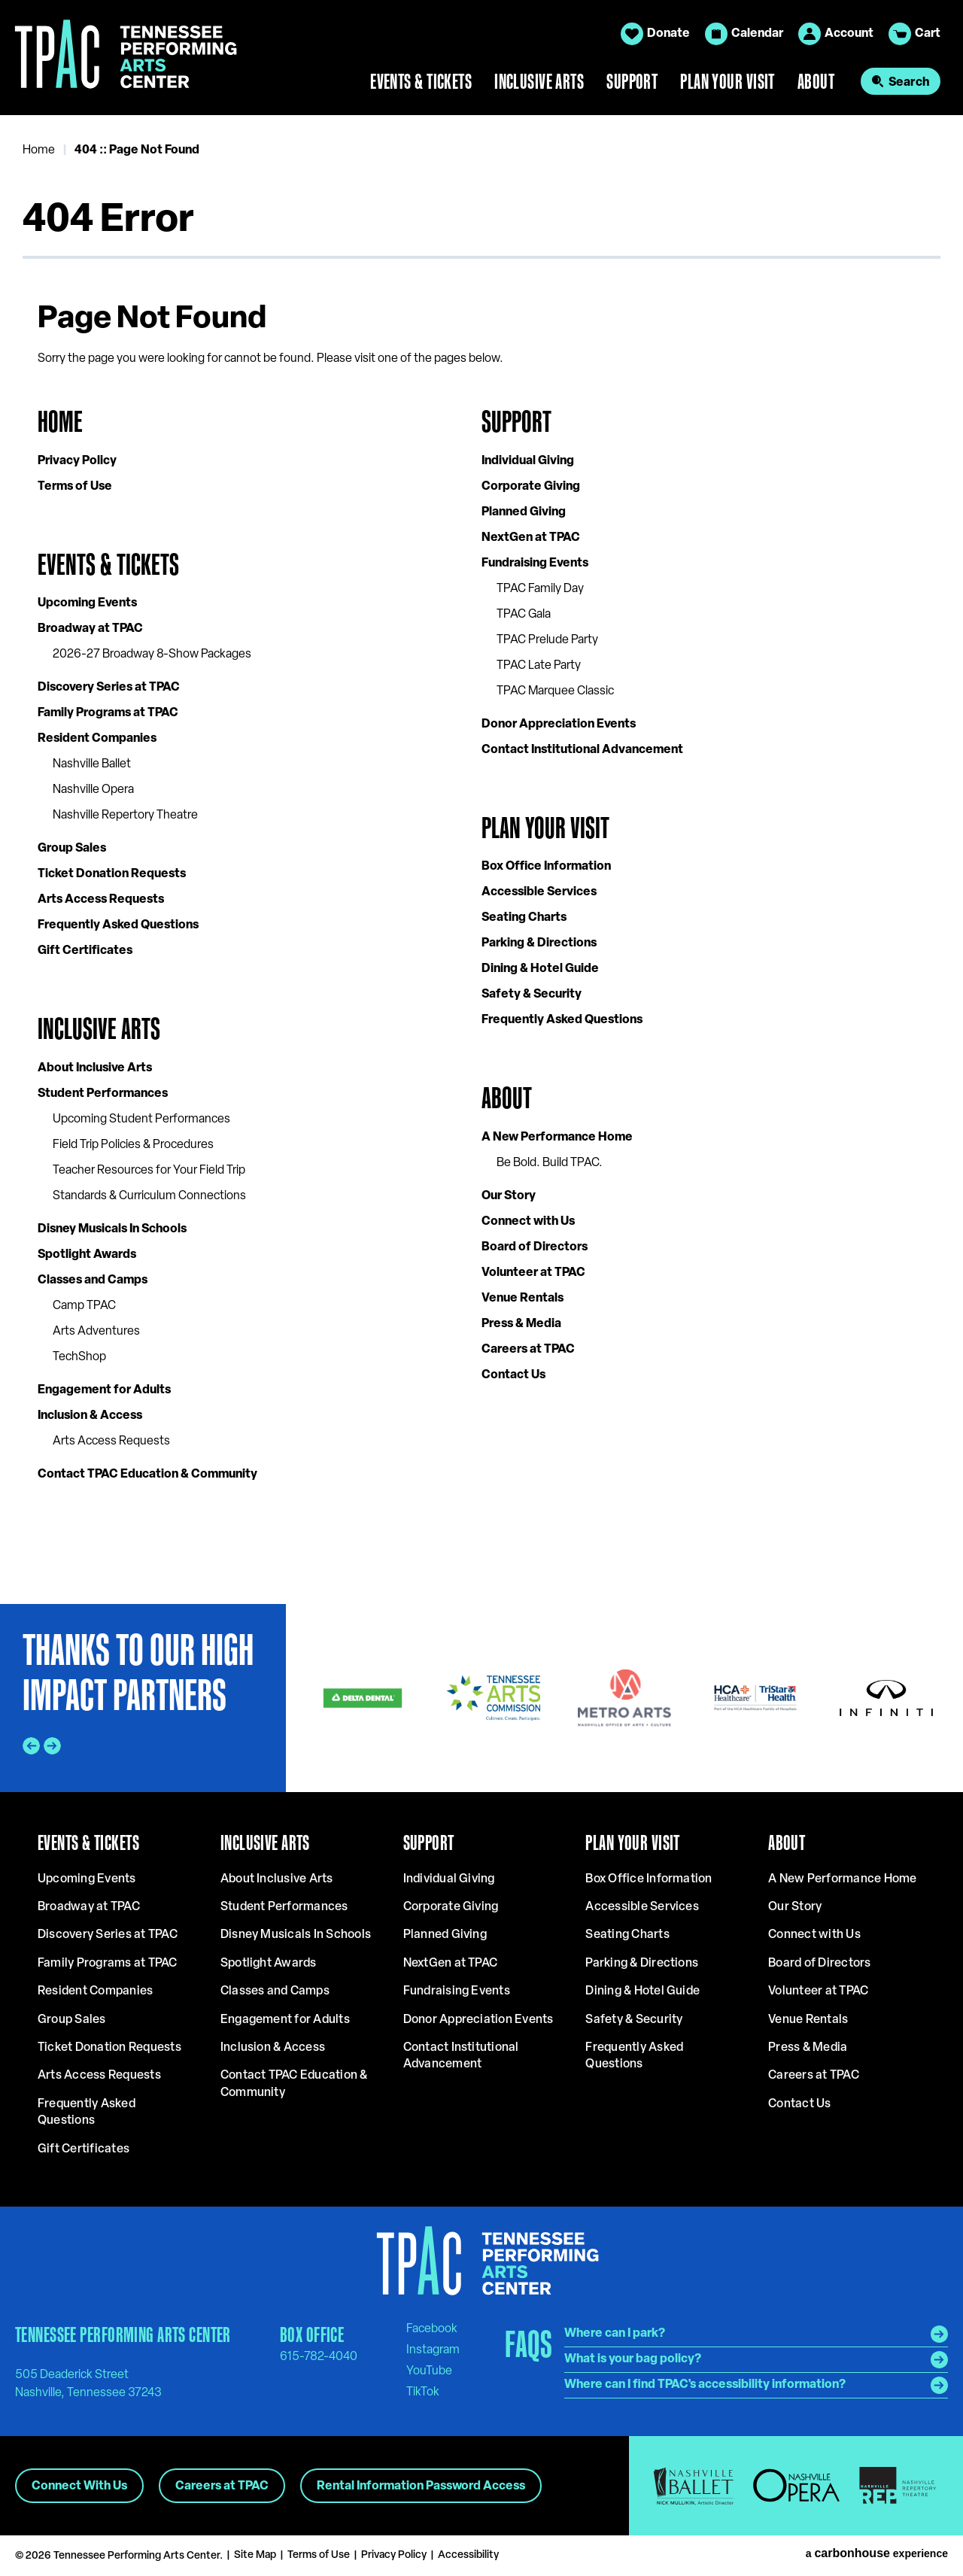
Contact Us (513, 1375)
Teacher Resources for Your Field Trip (149, 1171)
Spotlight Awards (87, 1255)
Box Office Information (546, 867)
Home (39, 150)
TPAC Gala (524, 615)
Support (632, 81)
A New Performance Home (557, 1138)
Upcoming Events (87, 603)
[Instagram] (433, 2349)
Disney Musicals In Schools (112, 1229)
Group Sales (72, 849)
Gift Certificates (85, 951)
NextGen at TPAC (531, 538)
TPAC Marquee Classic (555, 691)
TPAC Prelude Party (547, 640)
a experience (877, 2553)
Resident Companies (97, 739)
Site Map (255, 2555)
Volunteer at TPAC (533, 1273)
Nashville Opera (93, 790)
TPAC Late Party (539, 666)
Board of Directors (535, 1247)
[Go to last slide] (31, 1745)
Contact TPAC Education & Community (147, 1475)
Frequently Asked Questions (118, 925)
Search (909, 83)
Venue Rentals (523, 1299)
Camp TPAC (84, 1306)
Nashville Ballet (92, 764)
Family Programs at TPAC (108, 713)
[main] (481, 859)
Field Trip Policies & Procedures (133, 1145)
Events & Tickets (421, 81)
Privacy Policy (77, 461)
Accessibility (468, 2555)
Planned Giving (524, 512)
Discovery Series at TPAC (109, 688)
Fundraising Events (535, 563)
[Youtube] (429, 2370)
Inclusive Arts (539, 81)
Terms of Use (75, 487)
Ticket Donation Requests (112, 874)
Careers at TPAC (528, 1350)
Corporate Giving (531, 487)
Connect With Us (79, 2486)
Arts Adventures (96, 1332)
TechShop (79, 1357)
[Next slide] (52, 1745)
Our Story (509, 1196)
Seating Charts (524, 918)
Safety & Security (532, 995)
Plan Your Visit (727, 81)
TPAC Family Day (540, 589)
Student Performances (103, 1094)
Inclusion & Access (90, 1416)
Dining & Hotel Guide (540, 969)
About (815, 81)
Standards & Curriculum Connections (149, 1196)
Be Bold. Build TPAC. (550, 1163)
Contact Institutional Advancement (582, 750)
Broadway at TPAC (90, 629)
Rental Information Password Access (421, 2486)
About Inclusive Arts (95, 1068)
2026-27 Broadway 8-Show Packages (152, 655)
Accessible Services (539, 892)
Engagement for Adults (104, 1390)
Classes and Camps (92, 1280)
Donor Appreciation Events (559, 724)
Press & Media (521, 1324)
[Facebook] (431, 2328)
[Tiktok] (422, 2391)
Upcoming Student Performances (141, 1119)
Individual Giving (528, 461)
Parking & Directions (539, 943)
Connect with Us (528, 1222)
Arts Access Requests (101, 900)
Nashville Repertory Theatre (125, 816)
